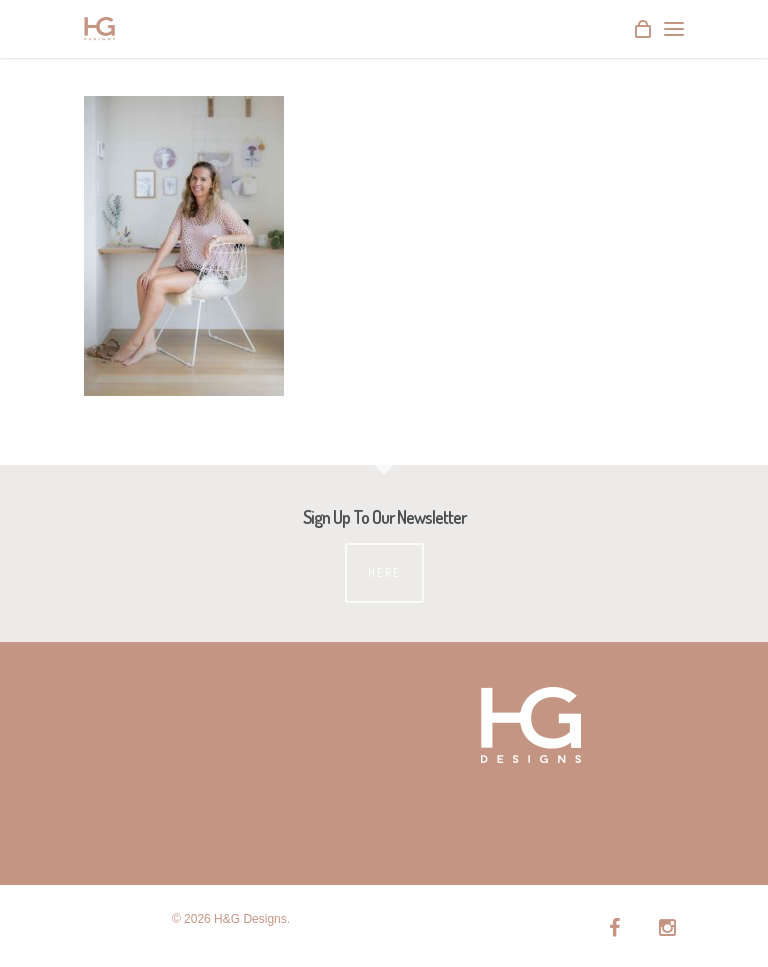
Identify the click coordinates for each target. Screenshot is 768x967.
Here (384, 572)
